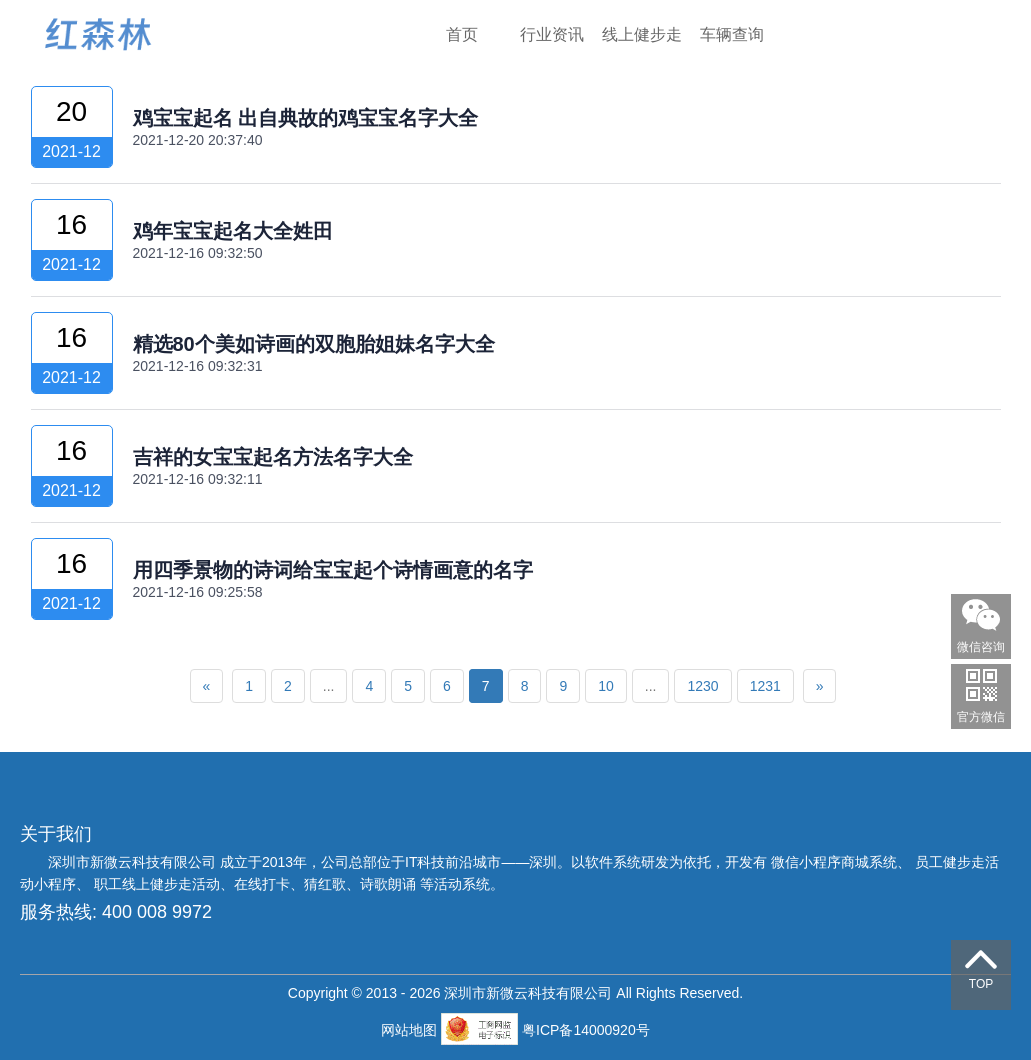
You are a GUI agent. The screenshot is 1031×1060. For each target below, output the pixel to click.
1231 (765, 686)
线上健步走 (642, 34)
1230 (702, 686)
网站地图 (411, 1030)
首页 (462, 34)
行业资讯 (552, 34)
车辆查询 (732, 34)
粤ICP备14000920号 (586, 1030)
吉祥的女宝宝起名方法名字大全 (273, 457)
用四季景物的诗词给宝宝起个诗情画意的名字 (333, 570)
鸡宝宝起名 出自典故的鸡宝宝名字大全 (306, 118)
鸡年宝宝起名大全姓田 (233, 231)
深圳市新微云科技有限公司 (134, 862)
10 (606, 686)
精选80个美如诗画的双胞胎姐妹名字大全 (314, 344)
